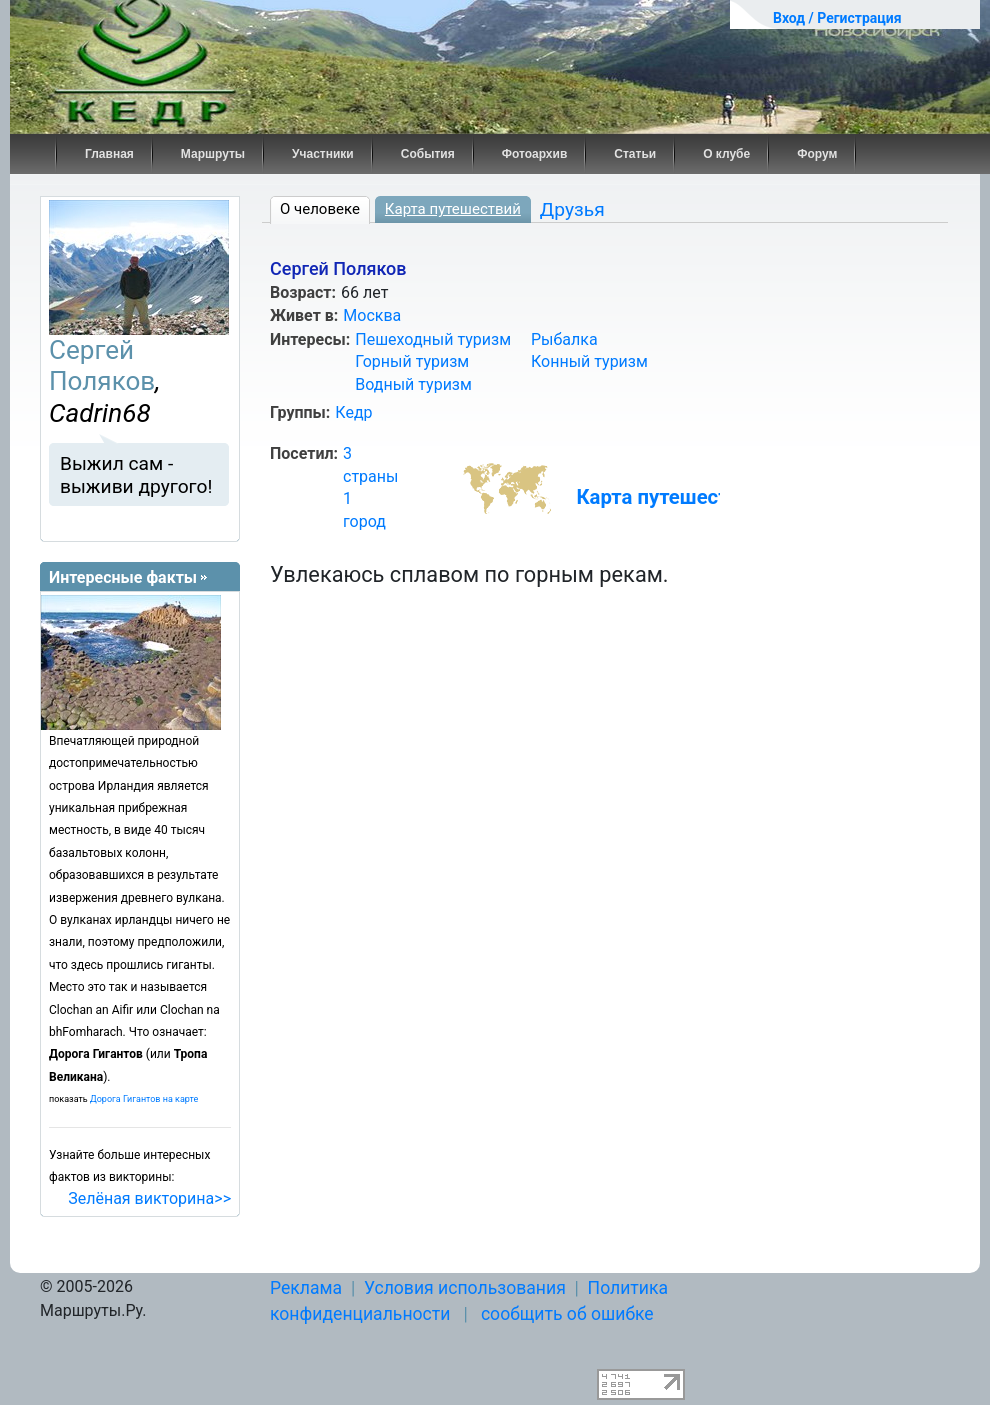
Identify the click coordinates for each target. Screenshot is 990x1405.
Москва (372, 315)
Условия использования (465, 1288)
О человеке (320, 209)
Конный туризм (589, 361)
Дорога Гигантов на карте (144, 1099)
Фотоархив (535, 154)
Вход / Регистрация (837, 18)
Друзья (572, 209)
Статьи (635, 154)
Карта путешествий (453, 209)
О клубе (726, 154)
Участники (323, 154)
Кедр (353, 412)
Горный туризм (412, 361)
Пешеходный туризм (433, 339)
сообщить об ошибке (567, 1314)
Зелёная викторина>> (149, 1198)
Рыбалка (564, 339)
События (428, 154)
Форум (817, 154)
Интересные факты (123, 577)
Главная (109, 154)
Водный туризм (413, 384)
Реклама (306, 1288)
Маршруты (213, 154)
